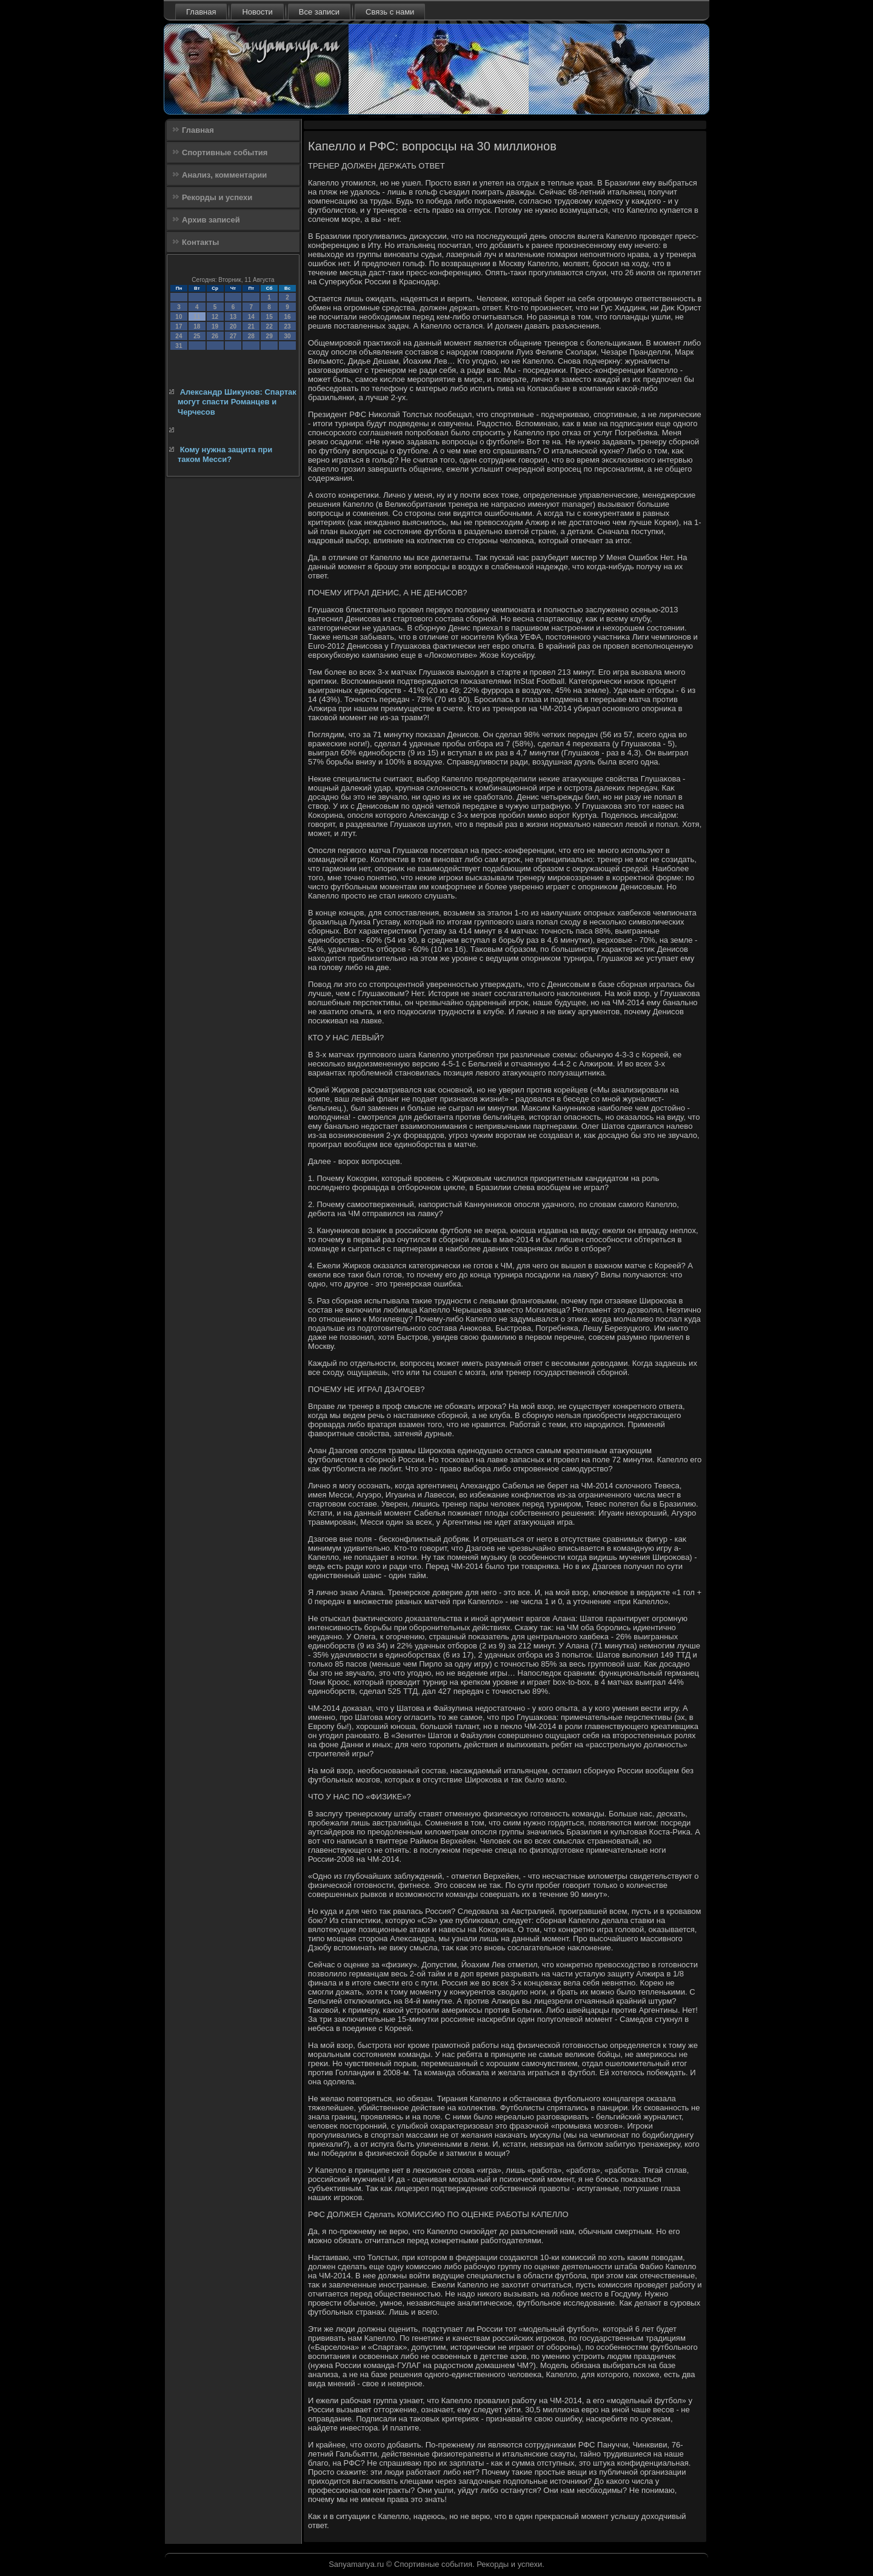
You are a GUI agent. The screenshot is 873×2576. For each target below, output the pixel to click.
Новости (257, 11)
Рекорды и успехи (217, 197)
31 (178, 346)
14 (251, 316)
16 (287, 316)
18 (196, 326)
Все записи (319, 11)
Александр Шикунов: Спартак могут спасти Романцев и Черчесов (237, 402)
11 (196, 316)
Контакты (200, 242)
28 (251, 336)
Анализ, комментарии (224, 174)
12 (215, 316)
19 (215, 326)
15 (269, 316)
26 (215, 336)
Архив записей (211, 219)
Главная (201, 11)
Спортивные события (224, 152)
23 (287, 326)
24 (178, 336)
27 (233, 336)
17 (178, 326)
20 (233, 326)
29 (269, 336)
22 (269, 326)
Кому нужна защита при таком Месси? (225, 454)
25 (196, 336)
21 (251, 326)
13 (233, 316)
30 (287, 336)
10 (178, 316)
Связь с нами (390, 11)
